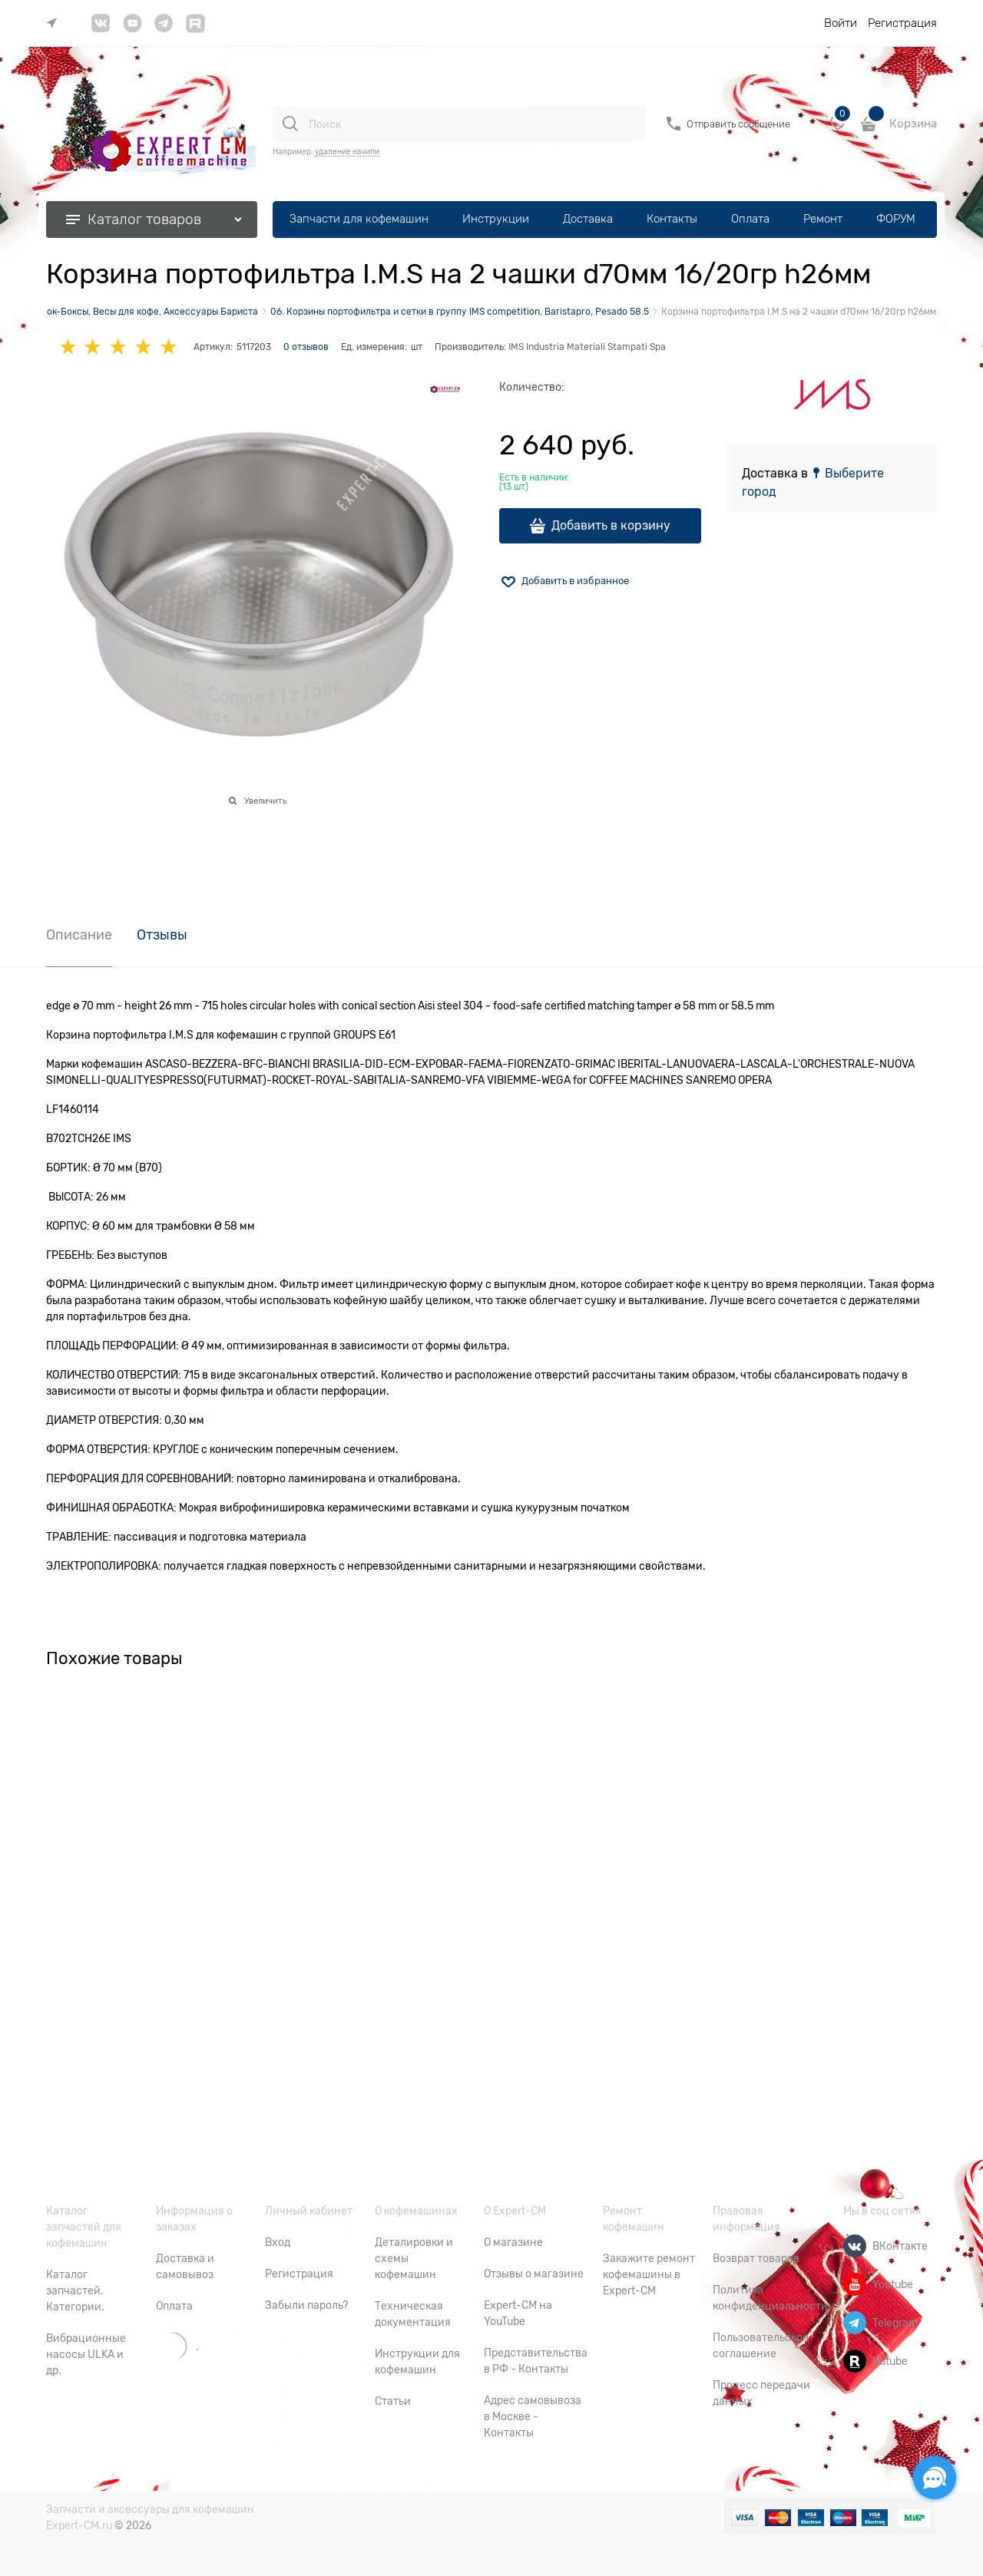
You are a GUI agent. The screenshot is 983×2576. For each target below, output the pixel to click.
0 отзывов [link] (306, 347)
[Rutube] (854, 2361)
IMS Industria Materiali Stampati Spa (587, 347)
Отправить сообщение (738, 124)
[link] (55, 23)
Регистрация (902, 23)
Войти (840, 23)
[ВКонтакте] (854, 2245)
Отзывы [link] (162, 935)
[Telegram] (854, 2322)
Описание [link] (79, 935)
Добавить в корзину (610, 526)
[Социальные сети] (934, 2477)
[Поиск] (290, 123)
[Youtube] (854, 2284)
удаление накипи (347, 151)
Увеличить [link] (265, 800)
